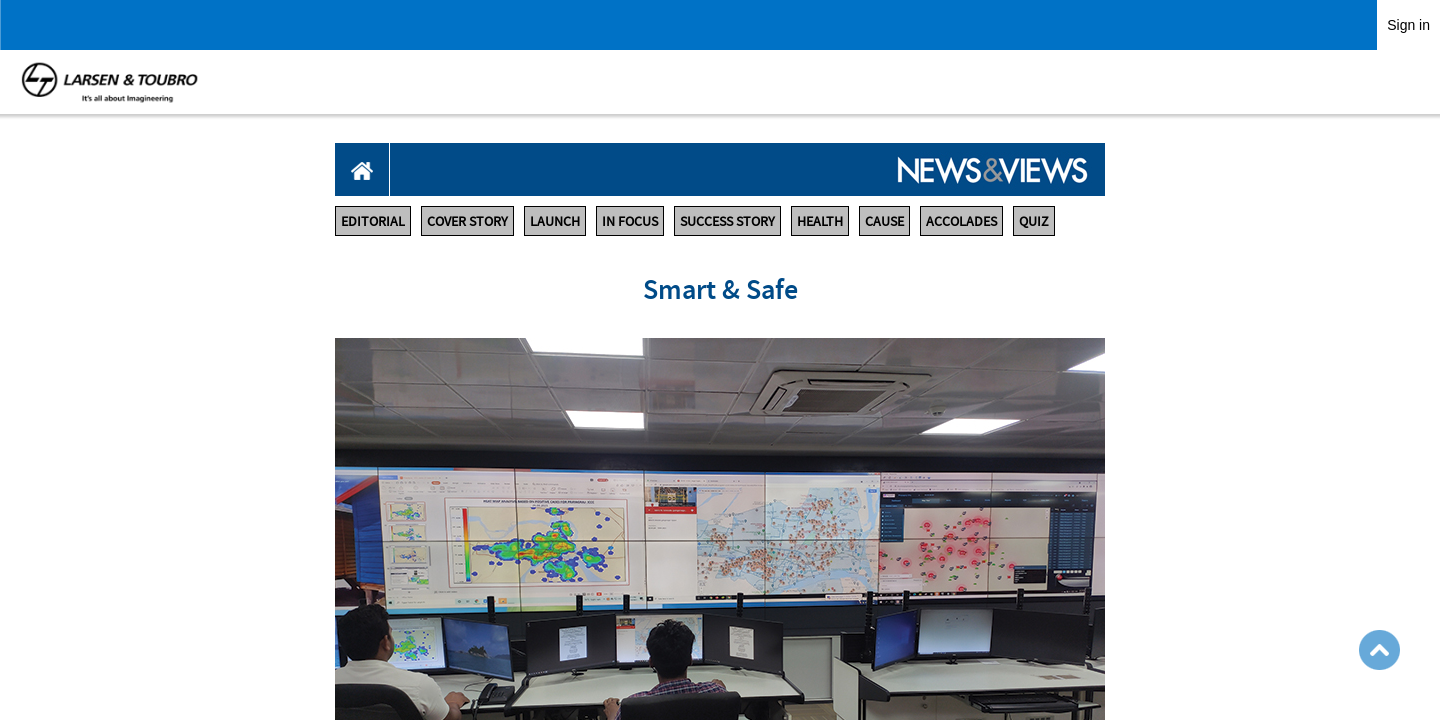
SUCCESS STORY (727, 221)
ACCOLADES (961, 221)
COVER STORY (467, 221)
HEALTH (820, 221)
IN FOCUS (630, 221)
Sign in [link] (1408, 25)
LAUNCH (555, 221)
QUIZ (1034, 221)
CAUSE (884, 221)
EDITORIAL (373, 221)
